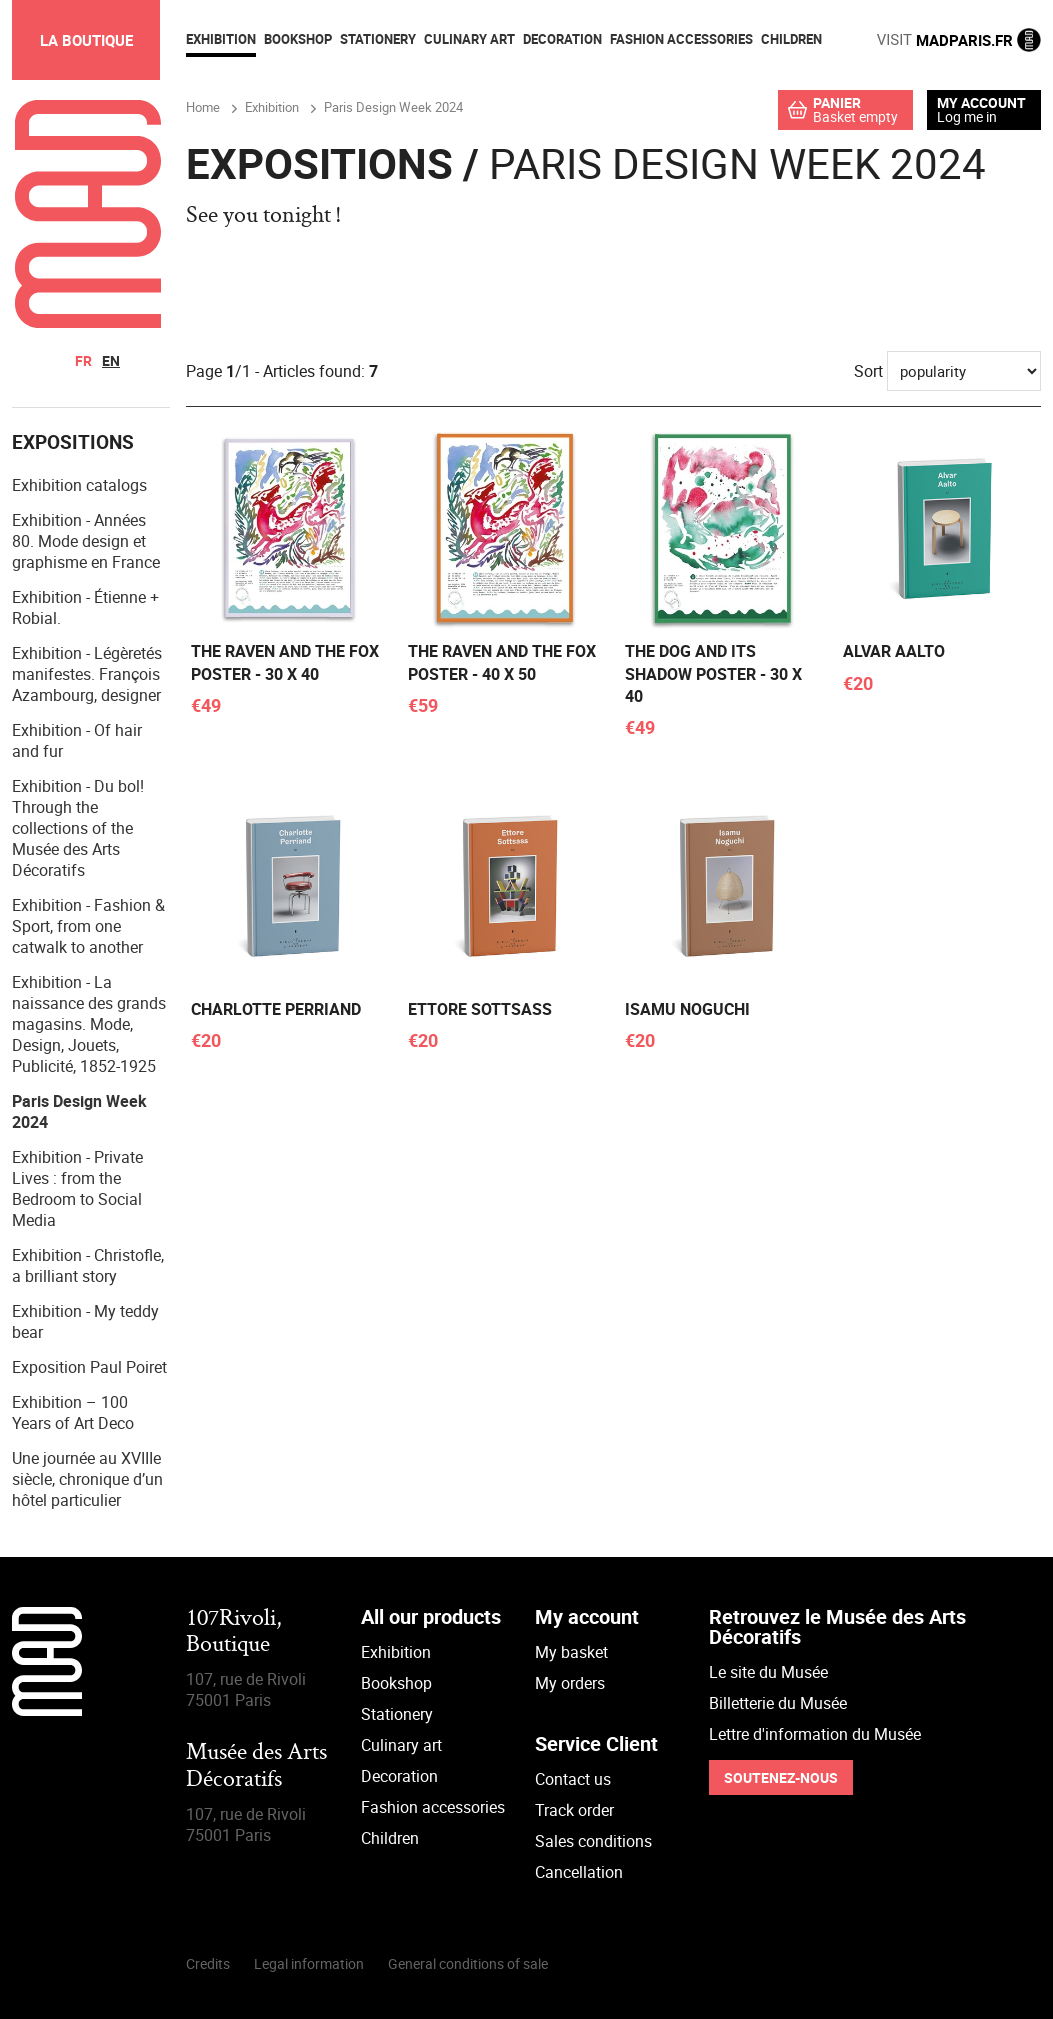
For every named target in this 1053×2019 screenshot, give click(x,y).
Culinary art (401, 1745)
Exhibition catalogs (79, 485)
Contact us (573, 1779)
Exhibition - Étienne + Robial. (85, 607)
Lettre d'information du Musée (815, 1734)
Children (390, 1838)
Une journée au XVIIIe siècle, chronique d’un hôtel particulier (87, 1479)
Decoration (399, 1776)
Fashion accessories (433, 1807)
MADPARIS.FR (959, 40)
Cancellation (579, 1872)
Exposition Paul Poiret (89, 1367)
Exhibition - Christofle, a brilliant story (88, 1265)
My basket (571, 1652)
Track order (574, 1810)
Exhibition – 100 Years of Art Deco (73, 1412)
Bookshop (396, 1683)
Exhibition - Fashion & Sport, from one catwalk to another (88, 926)
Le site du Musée (768, 1672)
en (111, 360)
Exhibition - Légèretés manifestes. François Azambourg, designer (87, 674)
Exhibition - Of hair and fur (77, 740)
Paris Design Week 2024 (79, 1111)
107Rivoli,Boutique (234, 1632)
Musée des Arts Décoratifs (256, 1766)
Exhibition (396, 1652)
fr (83, 360)
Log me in (967, 116)
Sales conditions (593, 1841)
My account (981, 103)
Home (203, 107)
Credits (208, 1963)
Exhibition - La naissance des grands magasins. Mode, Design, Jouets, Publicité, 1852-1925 (89, 1024)
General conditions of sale (468, 1963)
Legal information (309, 1963)
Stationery (397, 1714)
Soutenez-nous (781, 1777)
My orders (570, 1683)
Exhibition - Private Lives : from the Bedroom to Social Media (77, 1188)
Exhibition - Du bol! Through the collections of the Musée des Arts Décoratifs (78, 828)
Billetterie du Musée (778, 1703)
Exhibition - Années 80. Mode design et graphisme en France (86, 541)
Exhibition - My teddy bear (85, 1321)
